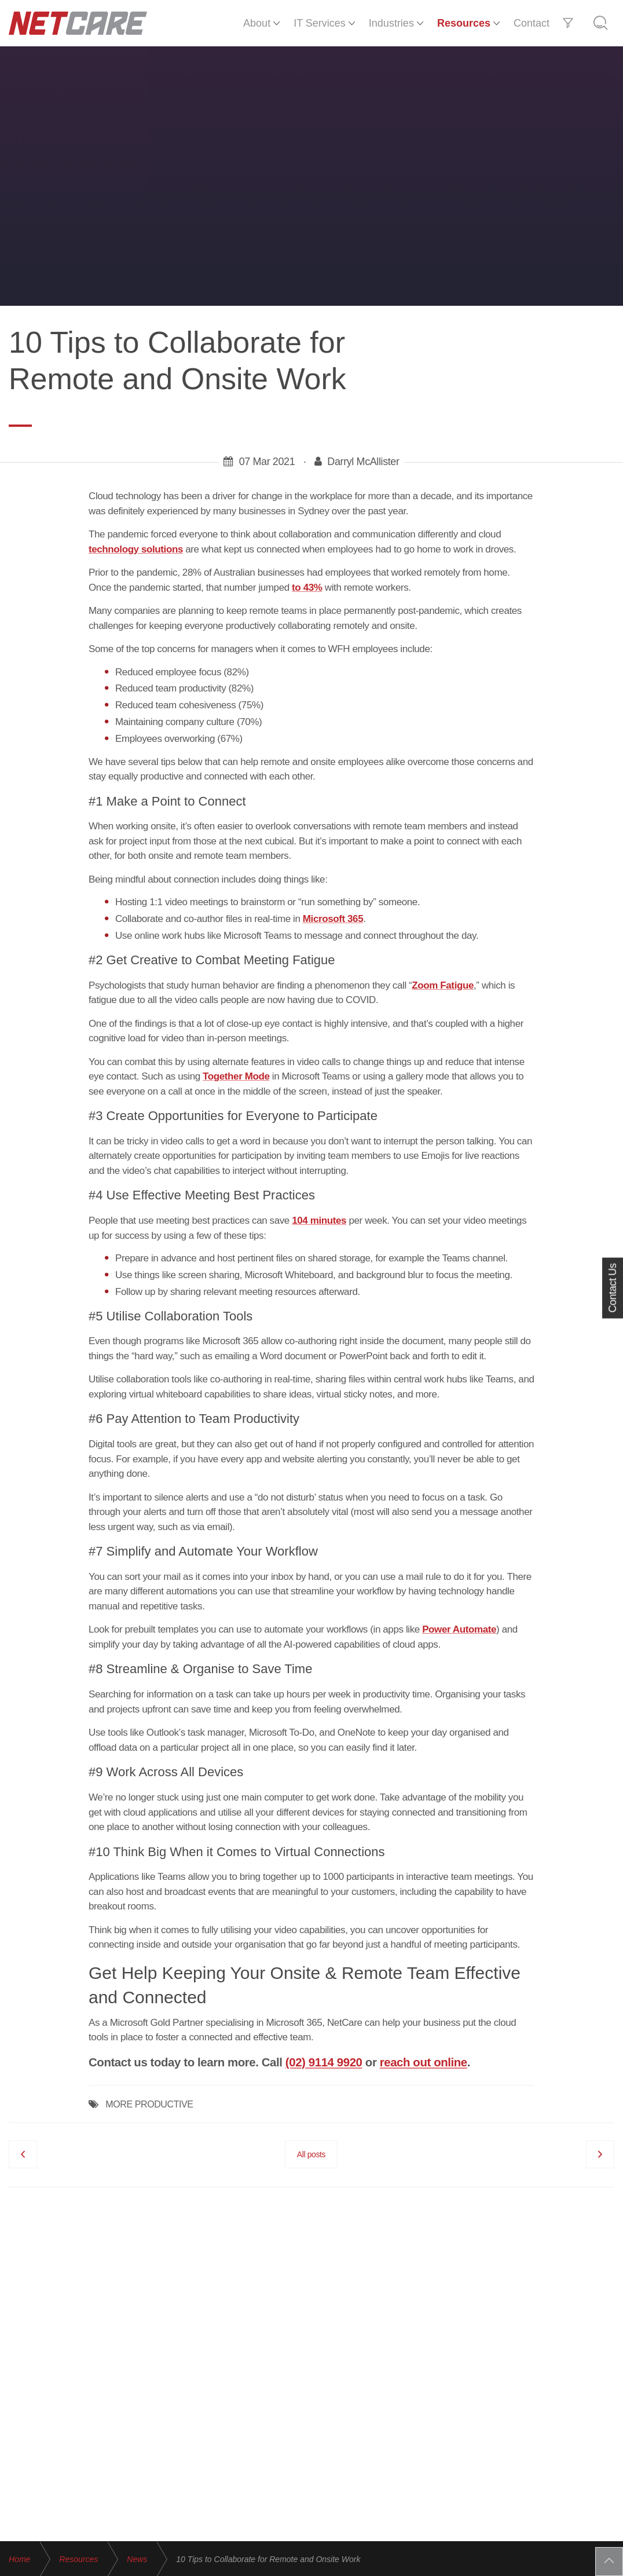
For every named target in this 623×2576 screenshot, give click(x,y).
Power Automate (459, 1629)
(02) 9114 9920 (323, 2062)
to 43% (307, 587)
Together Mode (236, 1076)
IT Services (320, 23)
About (256, 23)
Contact (531, 23)
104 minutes (319, 1220)
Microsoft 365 (333, 918)
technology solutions (136, 549)
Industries (391, 23)
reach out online (423, 2062)
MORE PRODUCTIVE (149, 2104)
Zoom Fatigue (443, 985)
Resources (463, 23)
